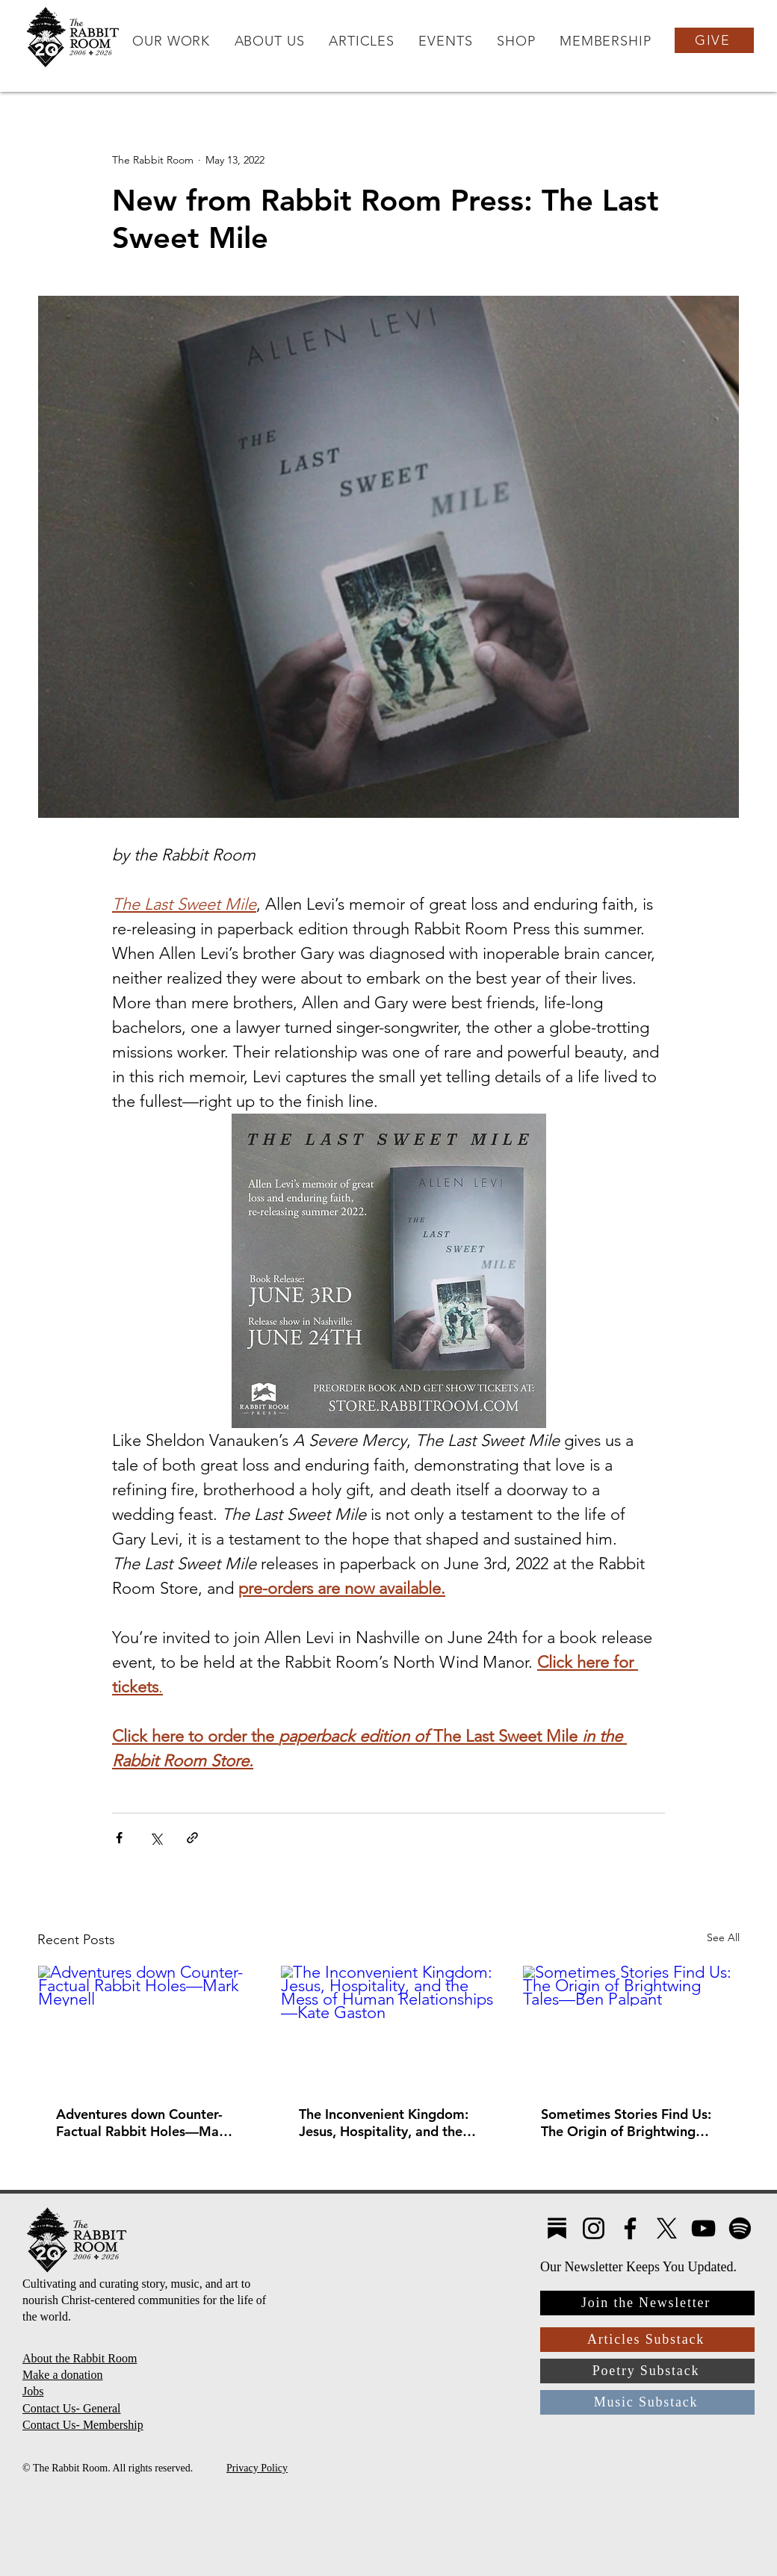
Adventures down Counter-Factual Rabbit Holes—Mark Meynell (144, 2122)
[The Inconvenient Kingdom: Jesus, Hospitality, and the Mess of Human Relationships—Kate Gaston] (389, 2026)
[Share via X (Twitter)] (156, 1838)
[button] (171, 41)
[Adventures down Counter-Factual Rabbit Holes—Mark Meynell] (146, 2026)
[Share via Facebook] (119, 1838)
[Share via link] (192, 1838)
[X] (666, 2228)
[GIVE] (714, 40)
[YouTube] (703, 2228)
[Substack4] (557, 2228)
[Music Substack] (647, 2402)
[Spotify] (740, 2228)
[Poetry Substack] (647, 2371)
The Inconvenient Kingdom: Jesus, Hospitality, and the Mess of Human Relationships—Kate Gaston (386, 2122)
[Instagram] (593, 2228)
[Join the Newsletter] (647, 2303)
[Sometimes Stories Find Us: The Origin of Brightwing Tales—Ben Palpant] (631, 2026)
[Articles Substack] (647, 2339)
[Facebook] (630, 2228)
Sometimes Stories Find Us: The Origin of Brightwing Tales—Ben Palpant (626, 2122)
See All (723, 1937)
